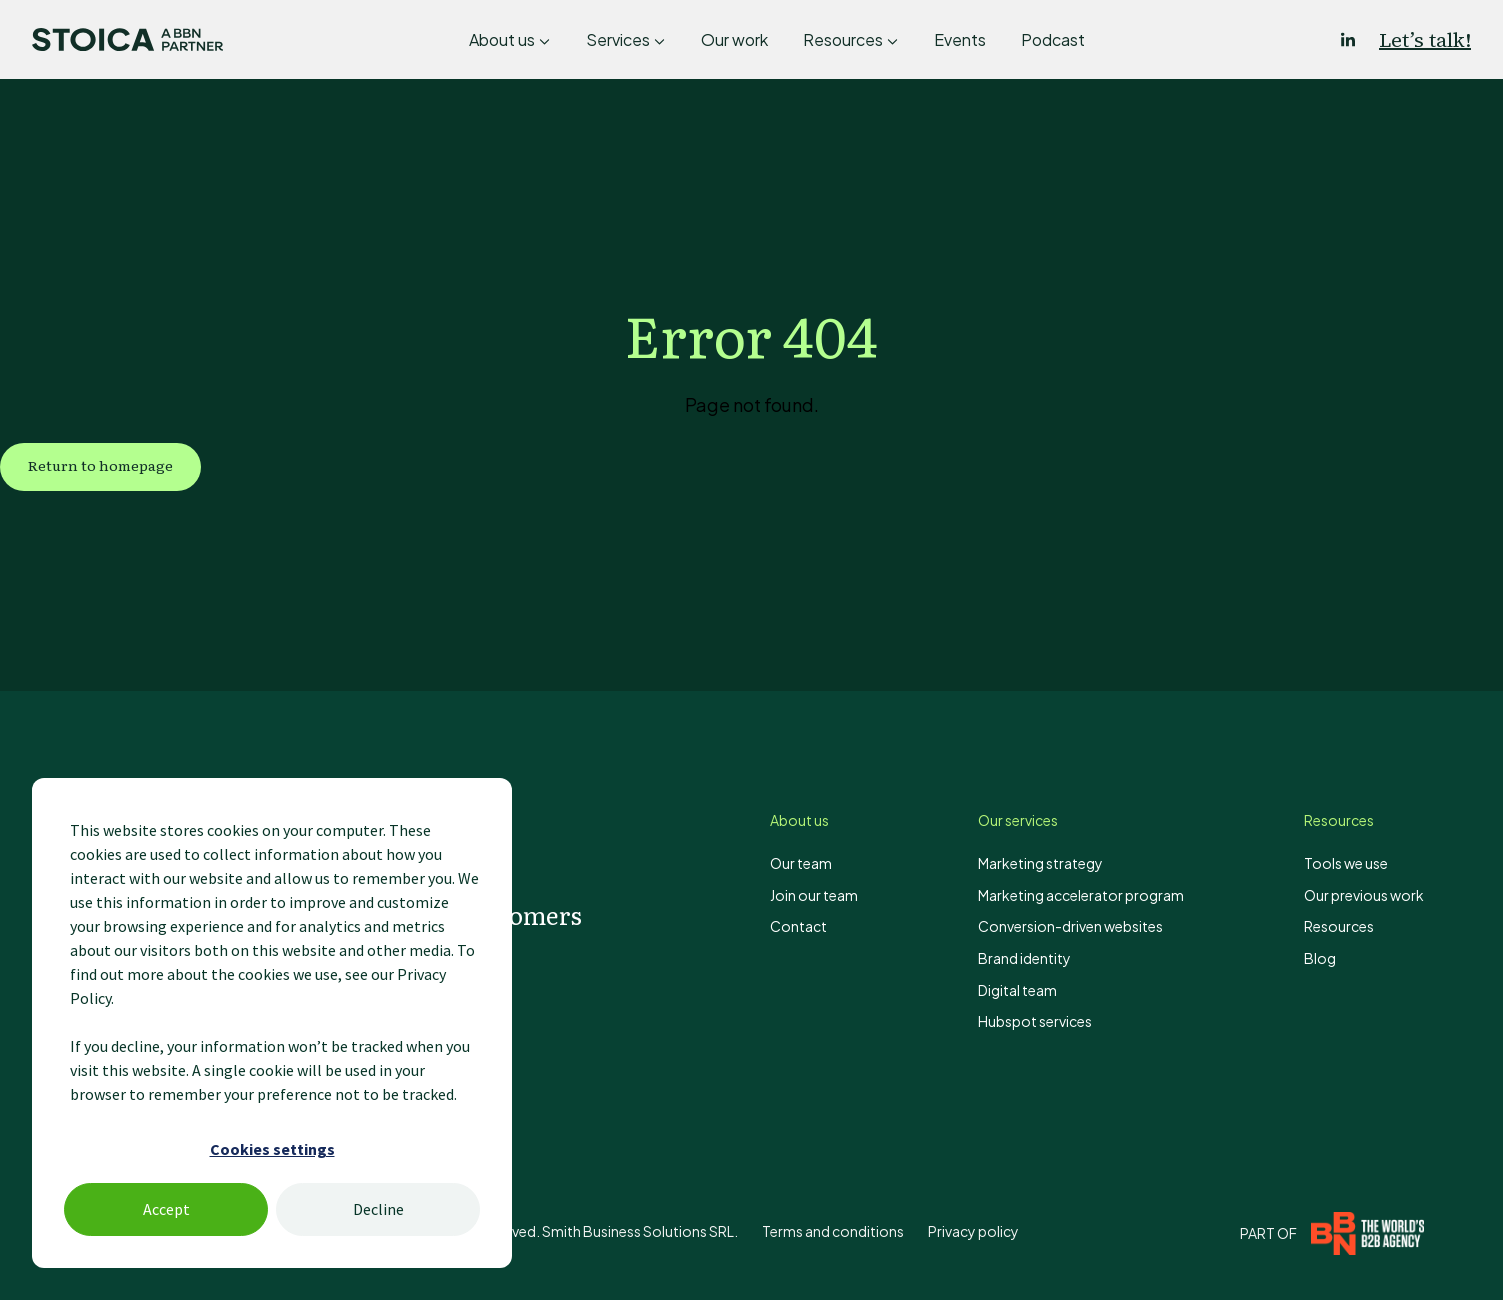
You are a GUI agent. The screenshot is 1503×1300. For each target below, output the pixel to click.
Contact (798, 926)
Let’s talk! (1425, 40)
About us (502, 39)
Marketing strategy (1040, 863)
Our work (734, 39)
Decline (378, 1209)
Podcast (1053, 39)
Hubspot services (1035, 1021)
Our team (801, 863)
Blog (1320, 958)
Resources (843, 39)
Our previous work (1364, 895)
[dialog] (272, 1023)
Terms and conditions (833, 1231)
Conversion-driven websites (1070, 926)
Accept (166, 1209)
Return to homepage (100, 465)
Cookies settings (272, 1149)
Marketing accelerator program (1081, 895)
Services (618, 39)
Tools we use (1346, 863)
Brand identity (1024, 958)
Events (960, 39)
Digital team (1017, 990)
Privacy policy (973, 1231)
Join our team (814, 895)
